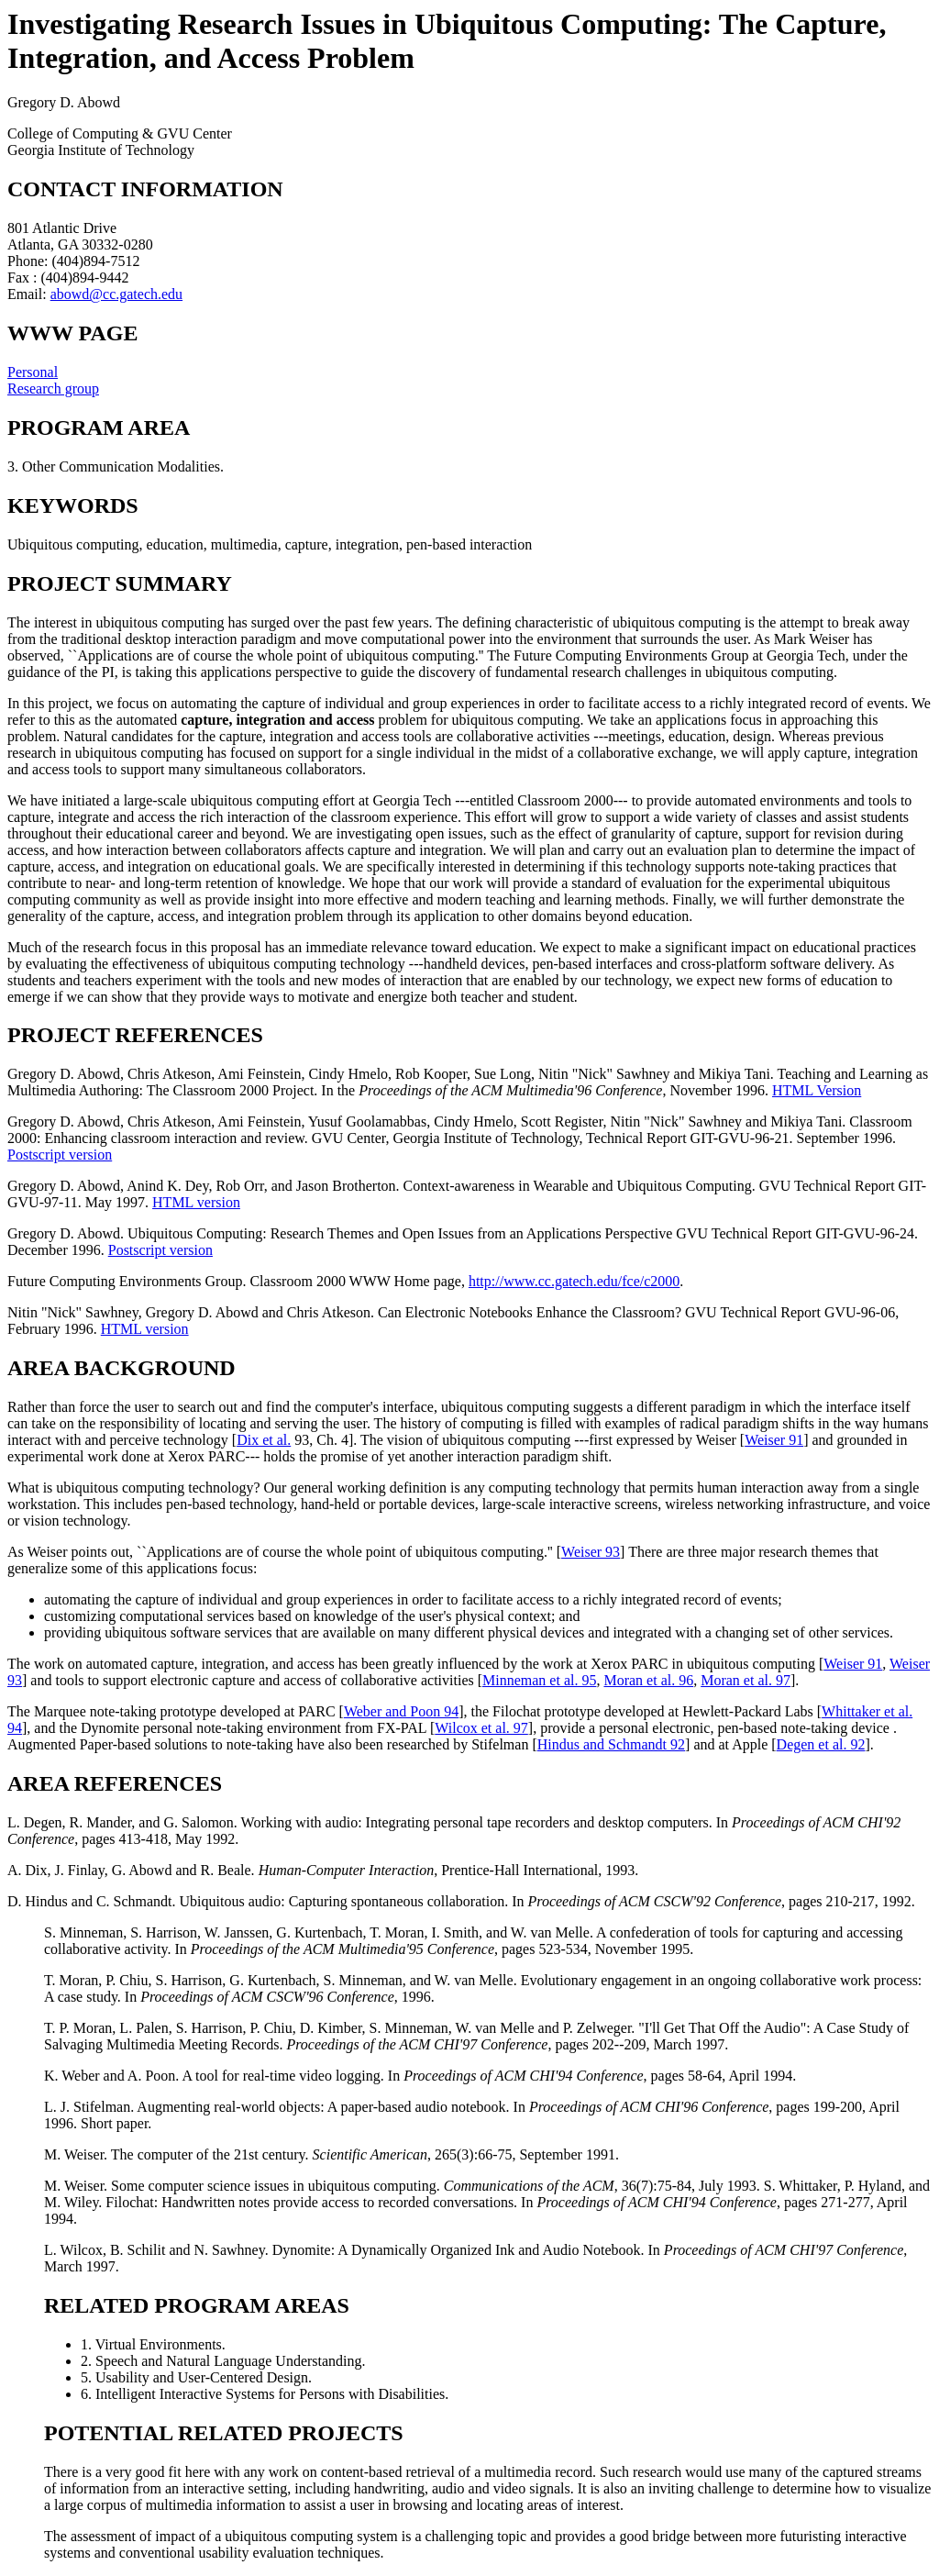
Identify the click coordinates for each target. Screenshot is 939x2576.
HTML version (196, 1202)
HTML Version (816, 1090)
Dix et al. (264, 1440)
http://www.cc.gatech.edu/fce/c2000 (574, 1281)
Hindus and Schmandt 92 (611, 1744)
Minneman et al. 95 (539, 1680)
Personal (32, 372)
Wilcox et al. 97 (481, 1728)
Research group (53, 388)
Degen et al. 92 (821, 1744)
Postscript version (59, 1154)
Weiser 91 (774, 1440)
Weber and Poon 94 (401, 1711)
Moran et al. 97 (745, 1680)
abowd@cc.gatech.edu (116, 294)
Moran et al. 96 (648, 1680)
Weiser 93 (590, 1552)
